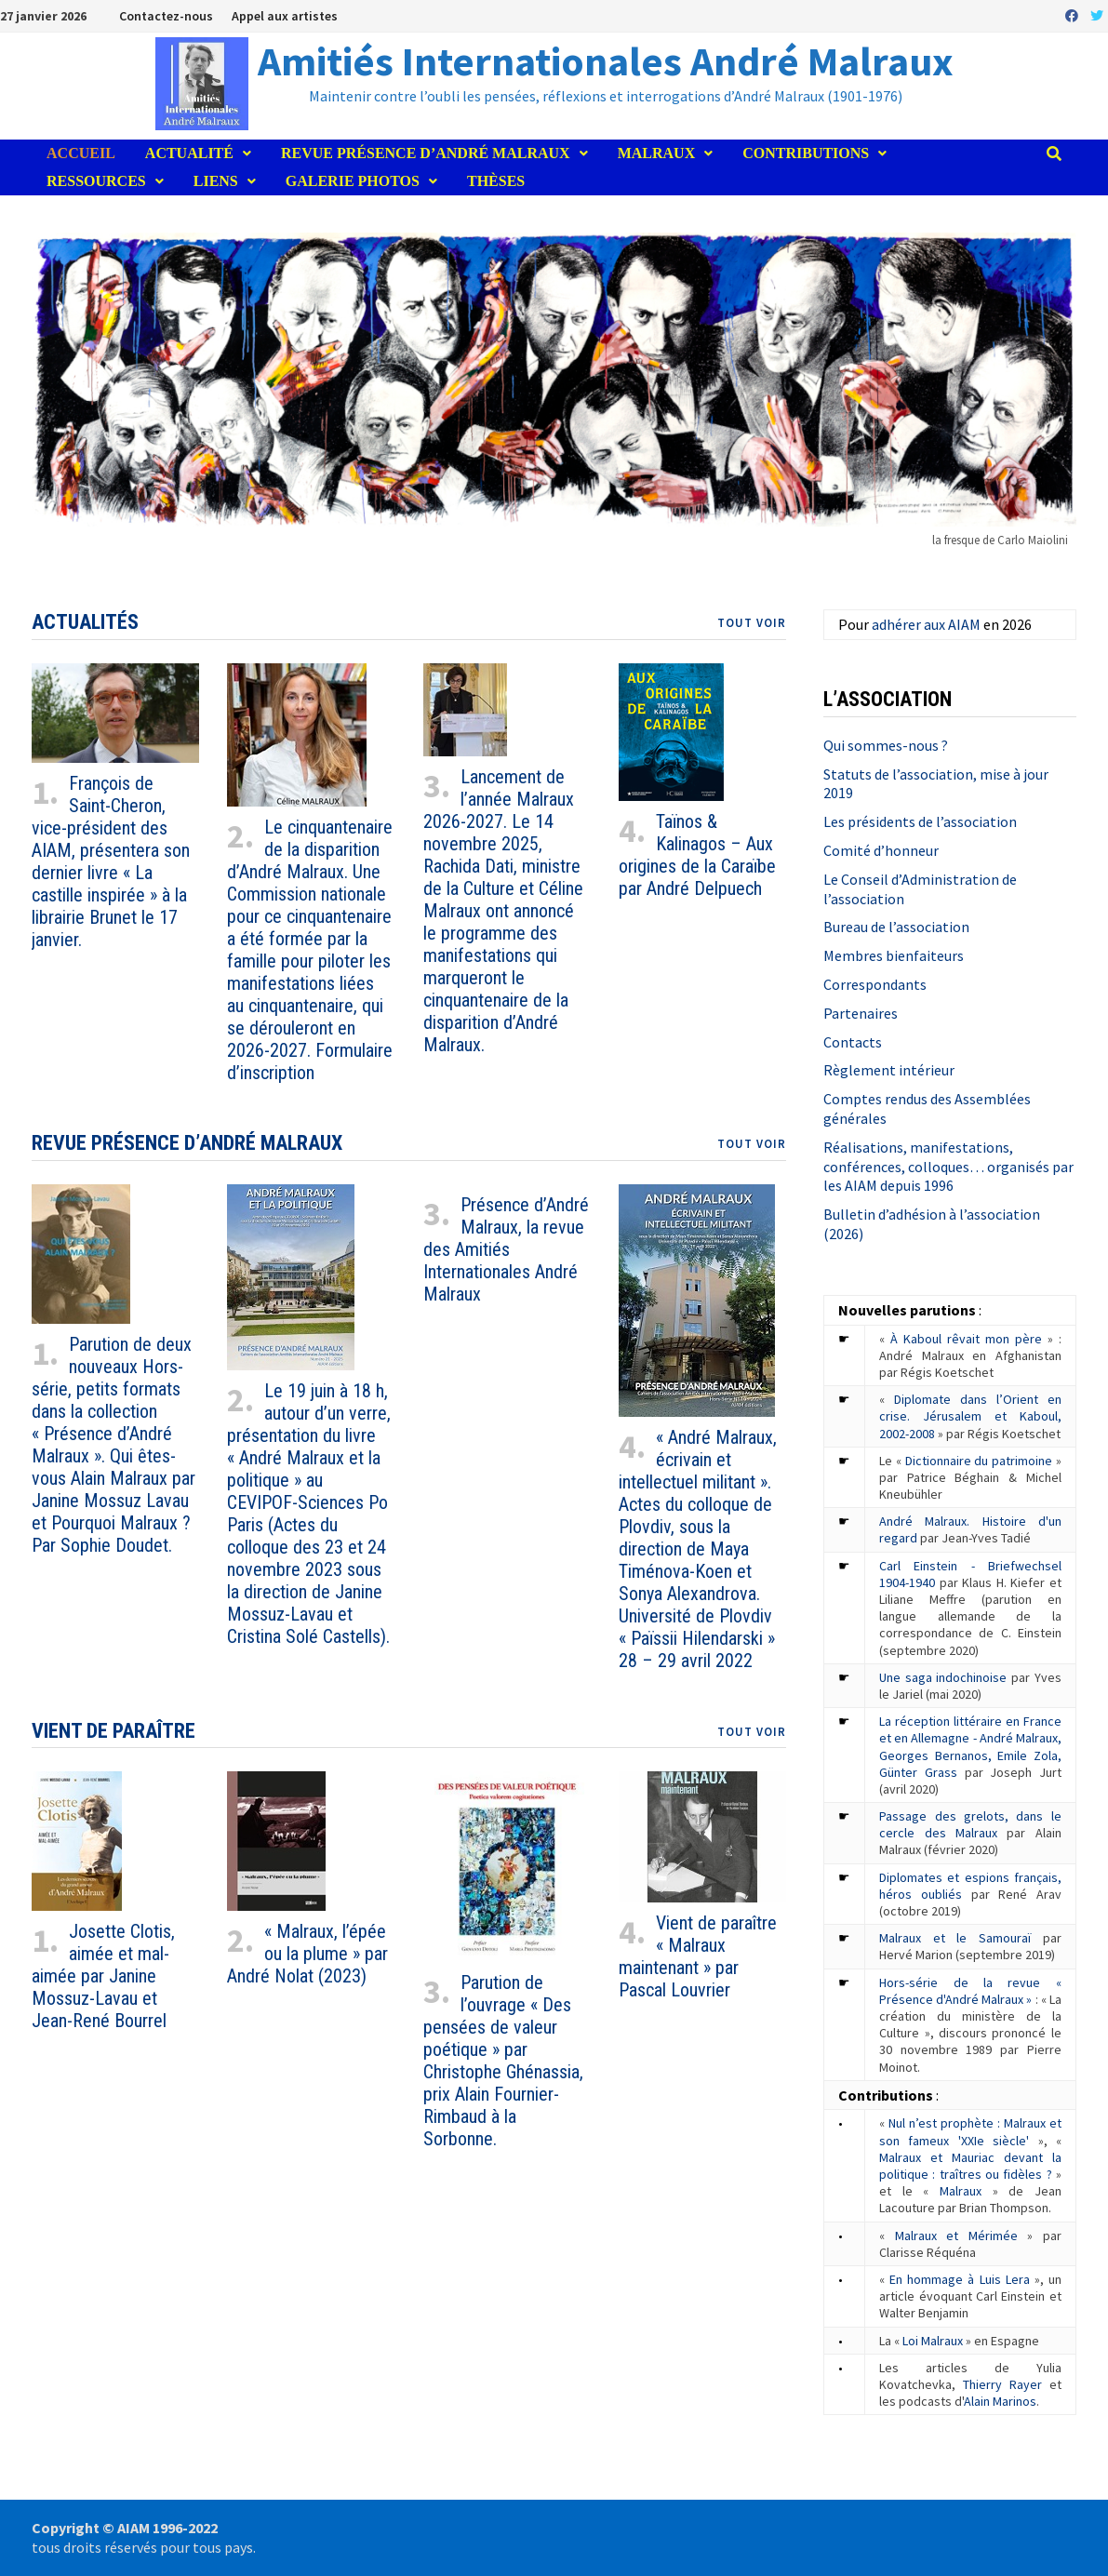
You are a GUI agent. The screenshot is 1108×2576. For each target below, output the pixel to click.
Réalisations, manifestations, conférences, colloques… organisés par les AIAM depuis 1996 (948, 1166)
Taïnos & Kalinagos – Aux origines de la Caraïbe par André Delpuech (697, 855)
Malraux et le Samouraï (955, 1937)
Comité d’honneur (881, 850)
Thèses (496, 181)
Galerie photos (353, 181)
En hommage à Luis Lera (959, 2279)
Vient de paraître (113, 1730)
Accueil (81, 153)
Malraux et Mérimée (956, 2235)
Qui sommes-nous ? (885, 745)
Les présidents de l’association (920, 821)
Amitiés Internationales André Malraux (606, 61)
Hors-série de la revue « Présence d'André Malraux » (970, 1991)
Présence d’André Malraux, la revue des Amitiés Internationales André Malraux (506, 1249)
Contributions (805, 153)
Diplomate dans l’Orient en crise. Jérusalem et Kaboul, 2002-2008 (970, 1416)
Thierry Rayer (1002, 2384)
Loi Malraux (932, 2340)
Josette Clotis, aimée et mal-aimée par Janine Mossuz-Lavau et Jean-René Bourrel (103, 1976)
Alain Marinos (1000, 2401)
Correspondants (875, 984)
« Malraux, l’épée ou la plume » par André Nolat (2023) (307, 1953)
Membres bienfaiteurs (893, 955)
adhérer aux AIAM (926, 624)
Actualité (189, 153)
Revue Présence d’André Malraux (425, 153)
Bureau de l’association (896, 926)
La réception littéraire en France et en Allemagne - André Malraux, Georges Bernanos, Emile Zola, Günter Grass (970, 1747)
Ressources (96, 181)
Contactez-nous (166, 15)
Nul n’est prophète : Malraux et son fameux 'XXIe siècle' (970, 2131)
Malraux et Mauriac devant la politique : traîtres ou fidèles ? (970, 2165)
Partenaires (860, 1013)
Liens (216, 181)
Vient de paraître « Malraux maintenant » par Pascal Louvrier (698, 1956)
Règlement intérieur (888, 1070)
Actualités (85, 622)
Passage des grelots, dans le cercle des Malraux (970, 1824)
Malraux (657, 153)
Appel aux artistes (285, 15)
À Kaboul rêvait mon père (966, 1338)
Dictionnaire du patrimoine (979, 1460)
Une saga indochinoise (943, 1677)
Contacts (852, 1042)
